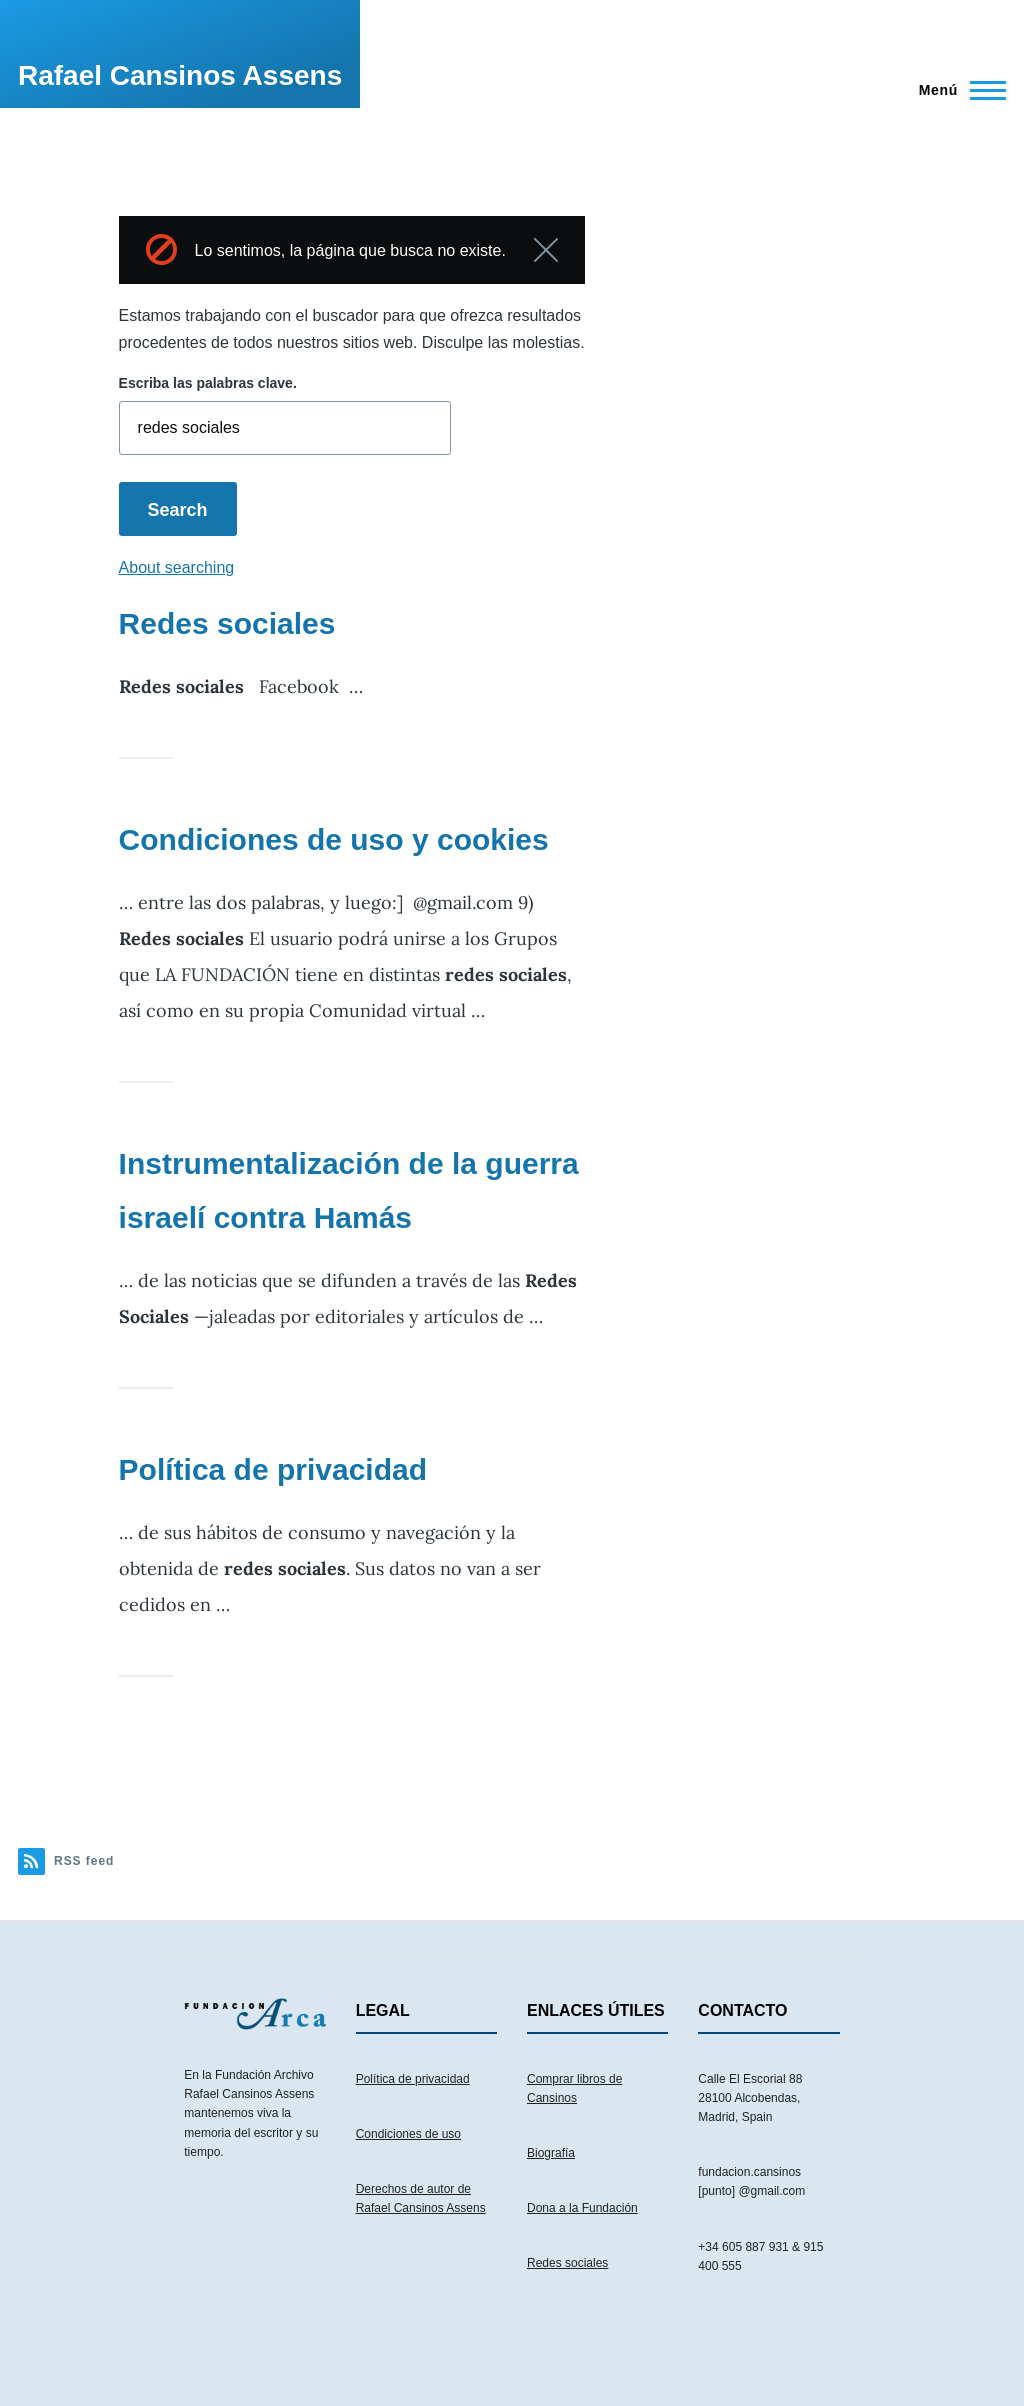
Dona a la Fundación (582, 2208)
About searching (177, 567)
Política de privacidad (273, 1469)
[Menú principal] (956, 90)
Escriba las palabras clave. (208, 383)
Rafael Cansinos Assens (180, 75)
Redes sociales (227, 623)
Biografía (551, 2153)
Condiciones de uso (408, 2134)
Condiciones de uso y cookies (334, 839)
